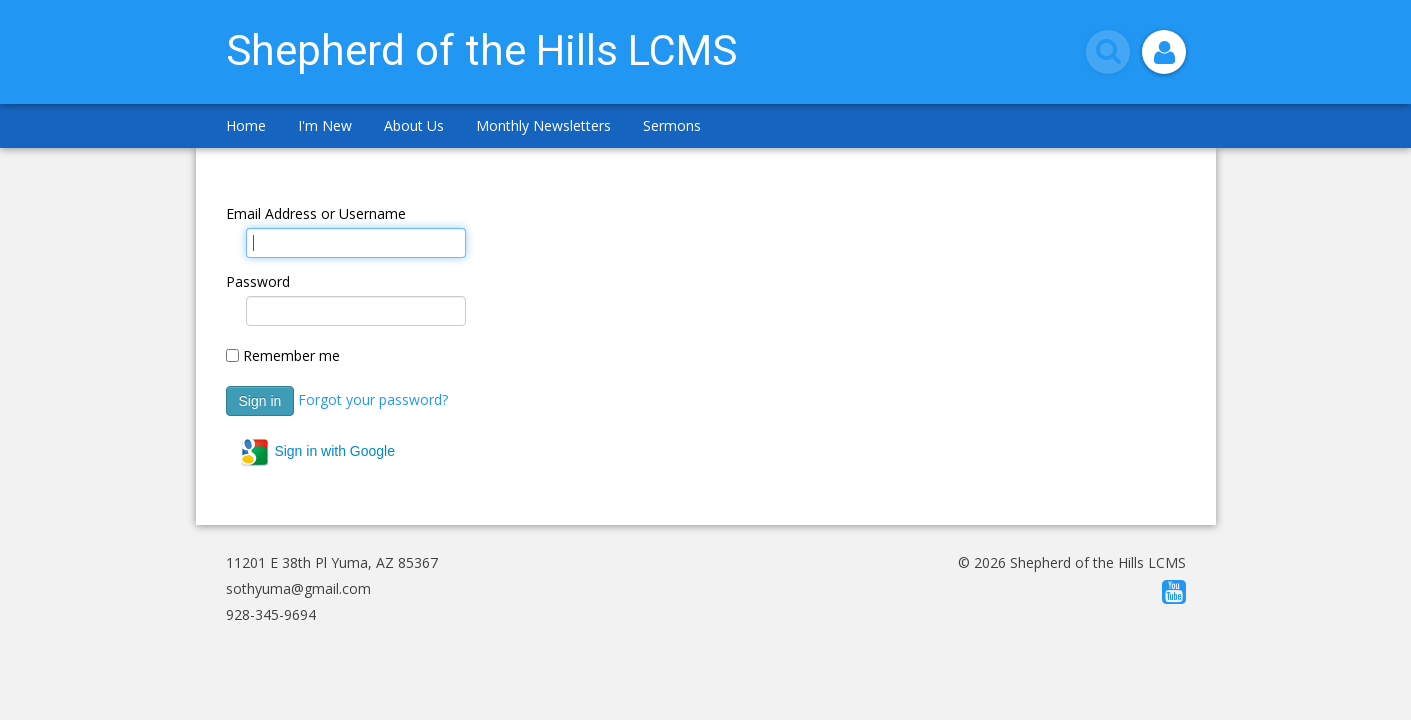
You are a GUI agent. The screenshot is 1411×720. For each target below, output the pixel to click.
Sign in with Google (317, 452)
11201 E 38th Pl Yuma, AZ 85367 (332, 562)
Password (258, 281)
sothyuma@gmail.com (298, 588)
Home (246, 125)
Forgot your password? (373, 398)
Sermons (672, 125)
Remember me (291, 355)
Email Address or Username (316, 213)
